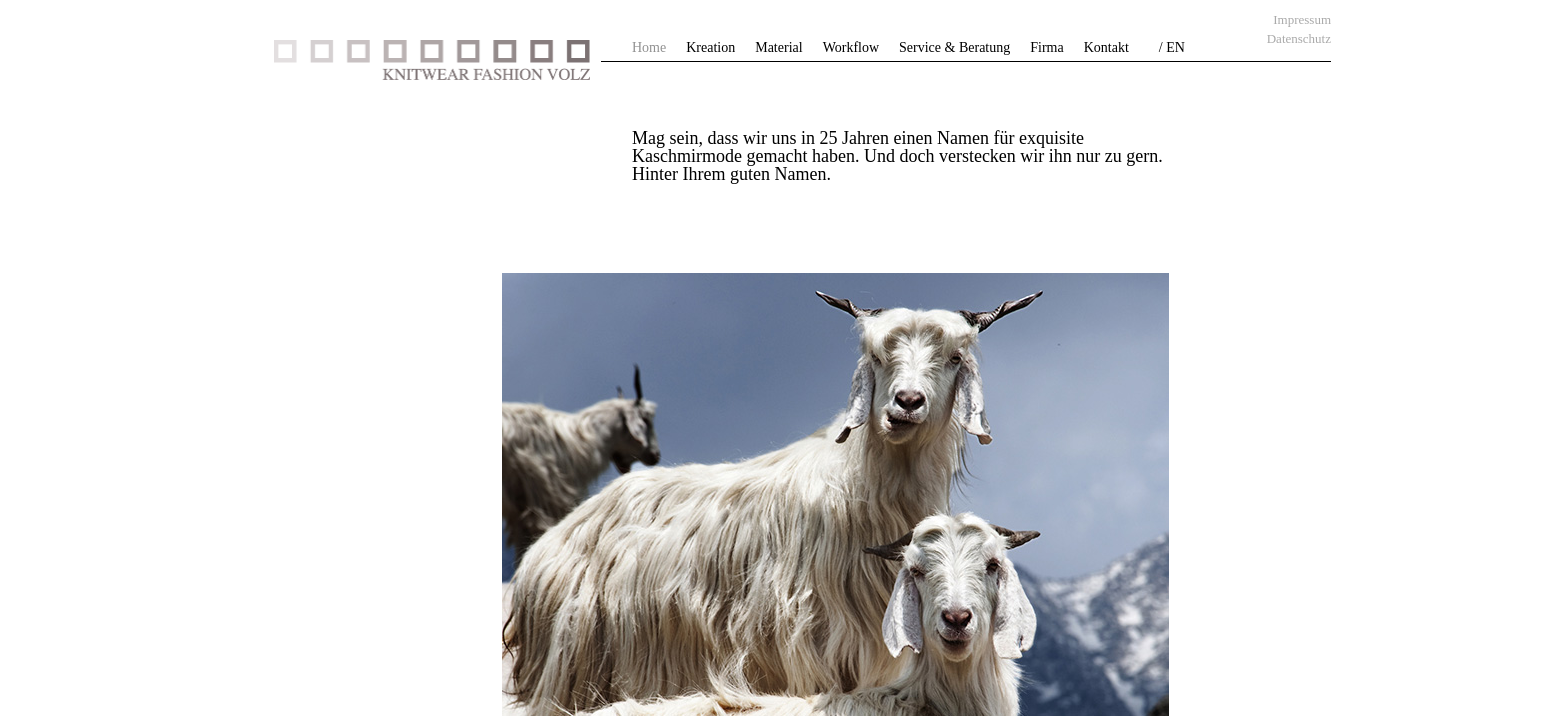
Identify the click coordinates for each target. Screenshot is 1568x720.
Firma (1046, 47)
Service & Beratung (954, 47)
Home (649, 47)
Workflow (851, 47)
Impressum (1302, 19)
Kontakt (1106, 47)
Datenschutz (1299, 38)
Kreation (710, 47)
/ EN (1172, 47)
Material (778, 47)
